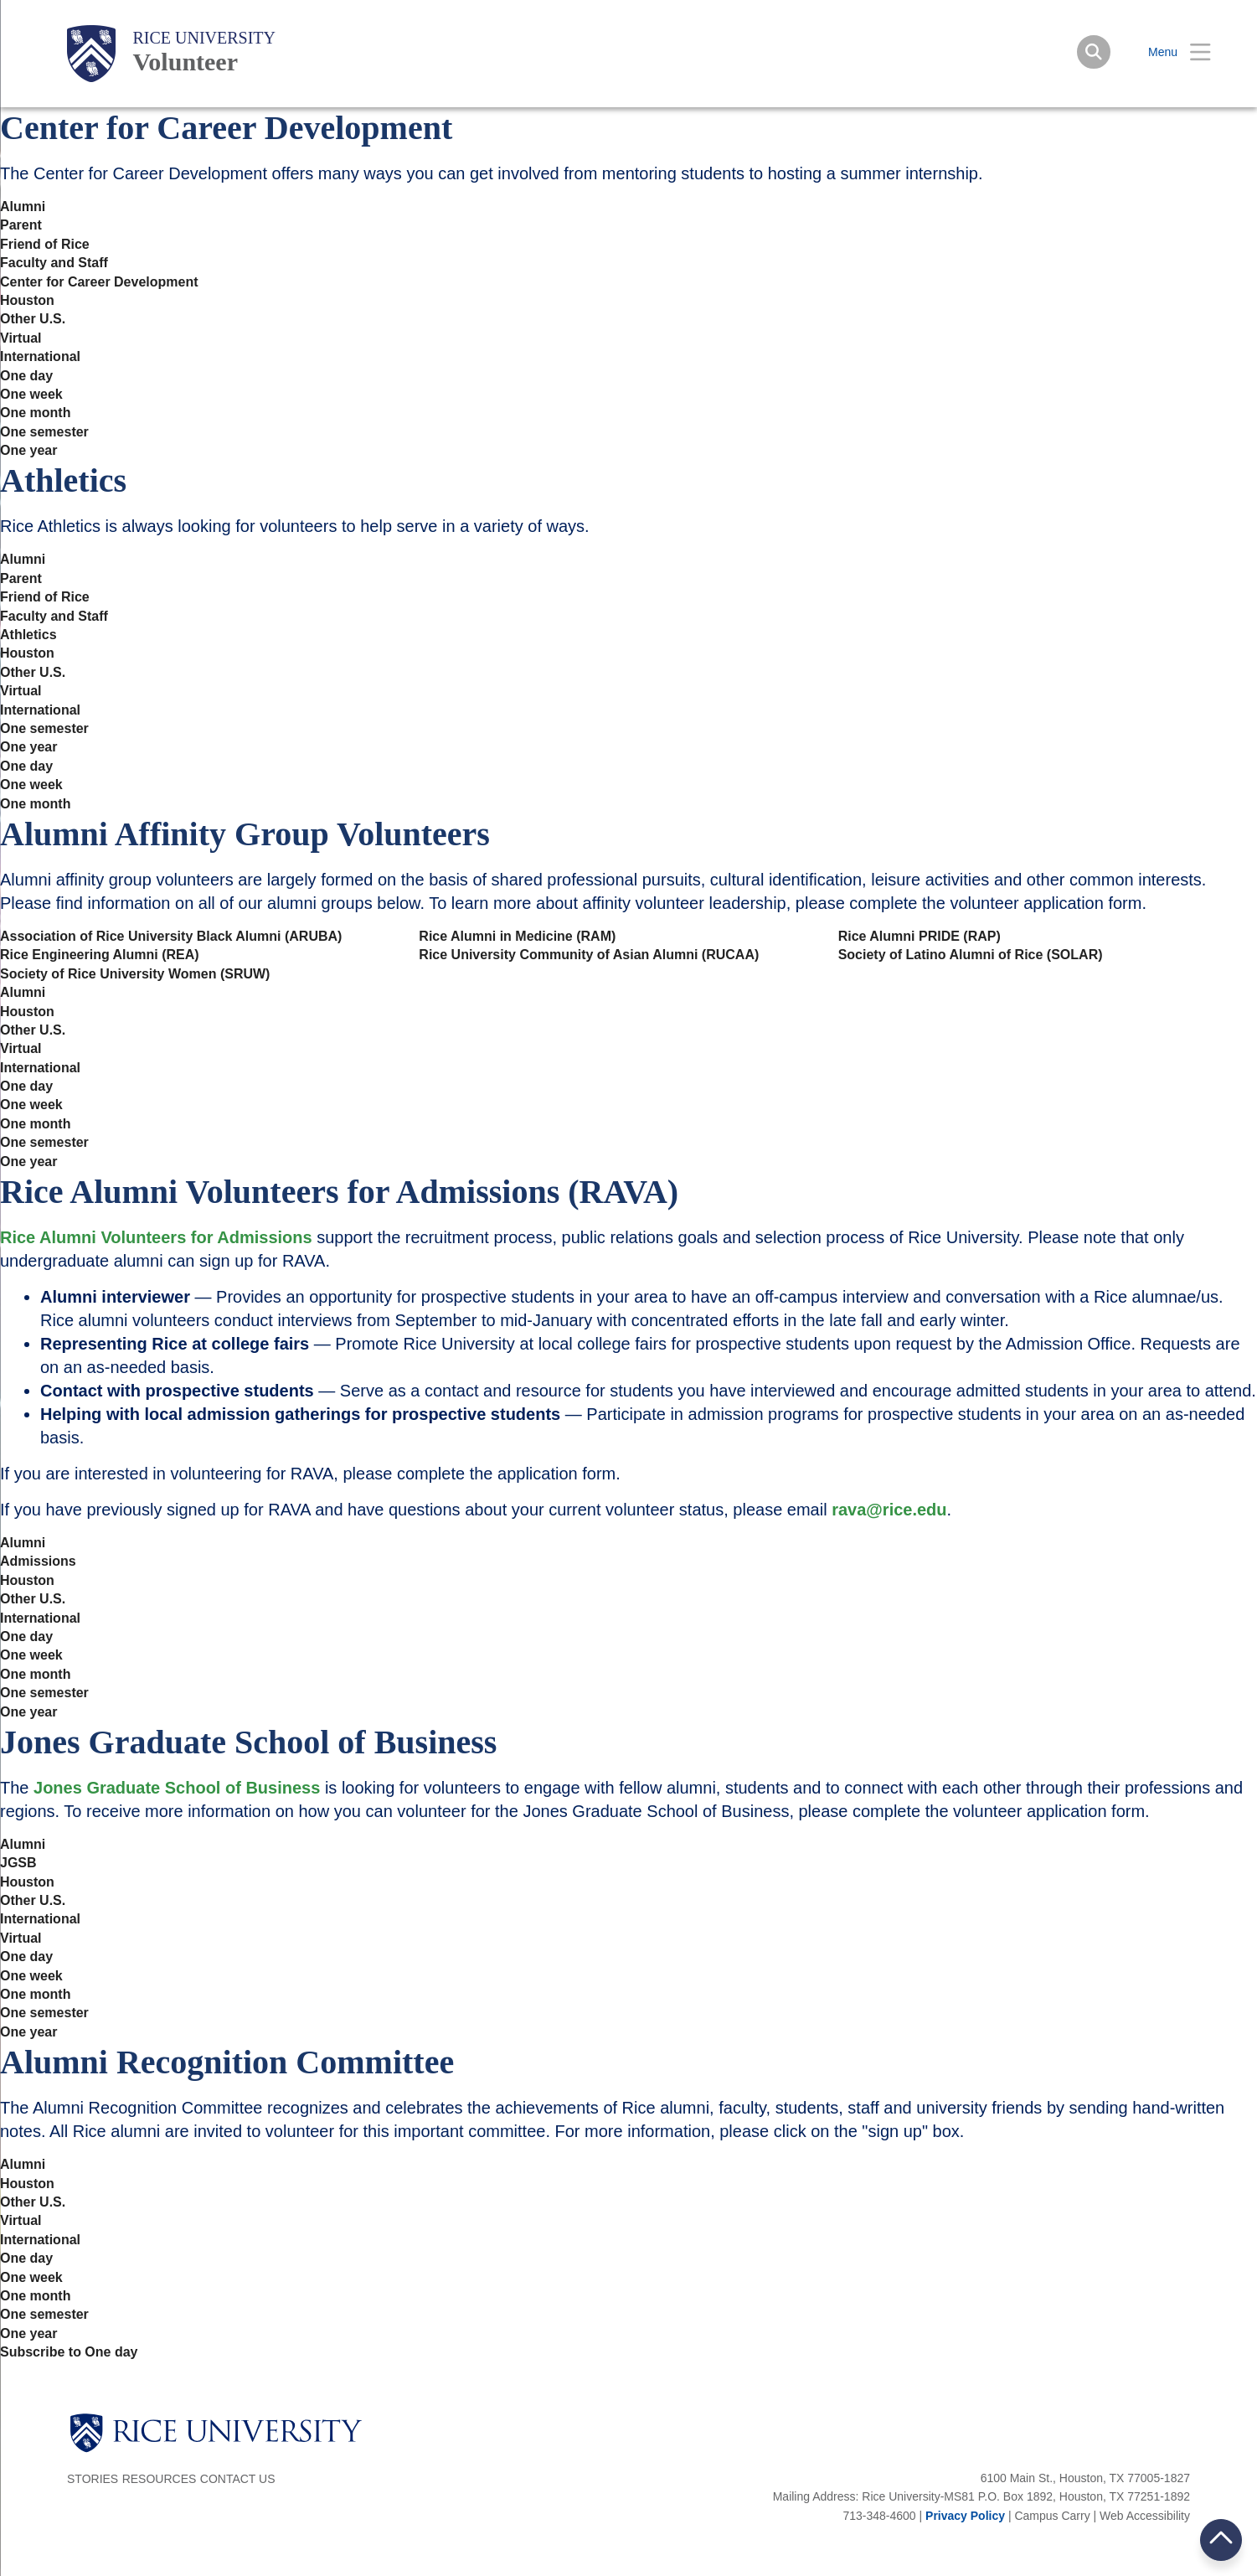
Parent (21, 225)
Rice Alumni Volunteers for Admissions (156, 1237)
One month (35, 413)
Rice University (204, 37)
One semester (44, 432)
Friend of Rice (45, 244)
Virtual (21, 338)
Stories (92, 2479)
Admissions (38, 1561)
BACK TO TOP (1221, 2539)
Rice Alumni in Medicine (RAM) (517, 936)
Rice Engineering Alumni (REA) (99, 955)
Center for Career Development (99, 282)
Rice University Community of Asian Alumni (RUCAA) (589, 955)
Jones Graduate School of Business (176, 1787)
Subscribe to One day (68, 2352)
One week (31, 394)
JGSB (18, 1863)
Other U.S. (32, 319)
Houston (27, 300)
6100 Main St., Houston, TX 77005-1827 (1085, 2478)
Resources (159, 2479)
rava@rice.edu (889, 1509)
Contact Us (238, 2479)
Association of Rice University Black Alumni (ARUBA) (171, 936)
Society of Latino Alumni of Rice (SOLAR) (970, 955)
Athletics (28, 635)
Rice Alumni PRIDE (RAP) (919, 936)
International (40, 357)
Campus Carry (1052, 2516)
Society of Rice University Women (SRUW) (135, 974)
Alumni (22, 207)
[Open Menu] (1169, 52)
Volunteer (185, 61)
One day (26, 376)
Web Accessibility (1145, 2516)
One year (28, 450)
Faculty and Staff (54, 263)
